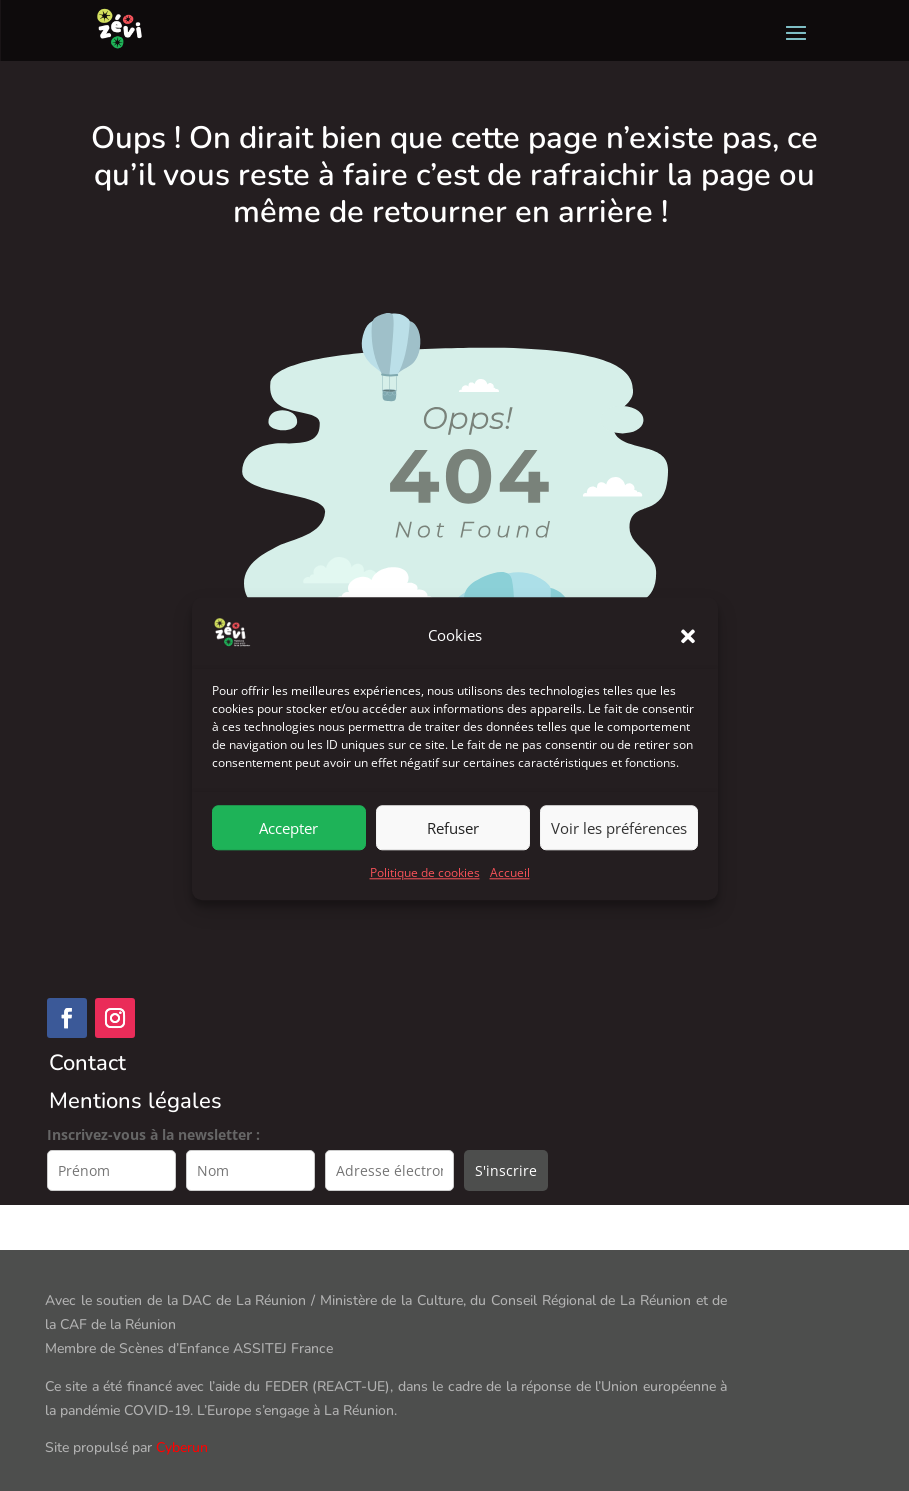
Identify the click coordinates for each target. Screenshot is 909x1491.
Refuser (453, 871)
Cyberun (182, 1447)
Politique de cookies (425, 916)
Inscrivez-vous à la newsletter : (153, 1134)
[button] (688, 679)
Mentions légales (135, 1101)
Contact (87, 1063)
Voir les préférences (619, 871)
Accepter (288, 871)
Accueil (510, 916)
